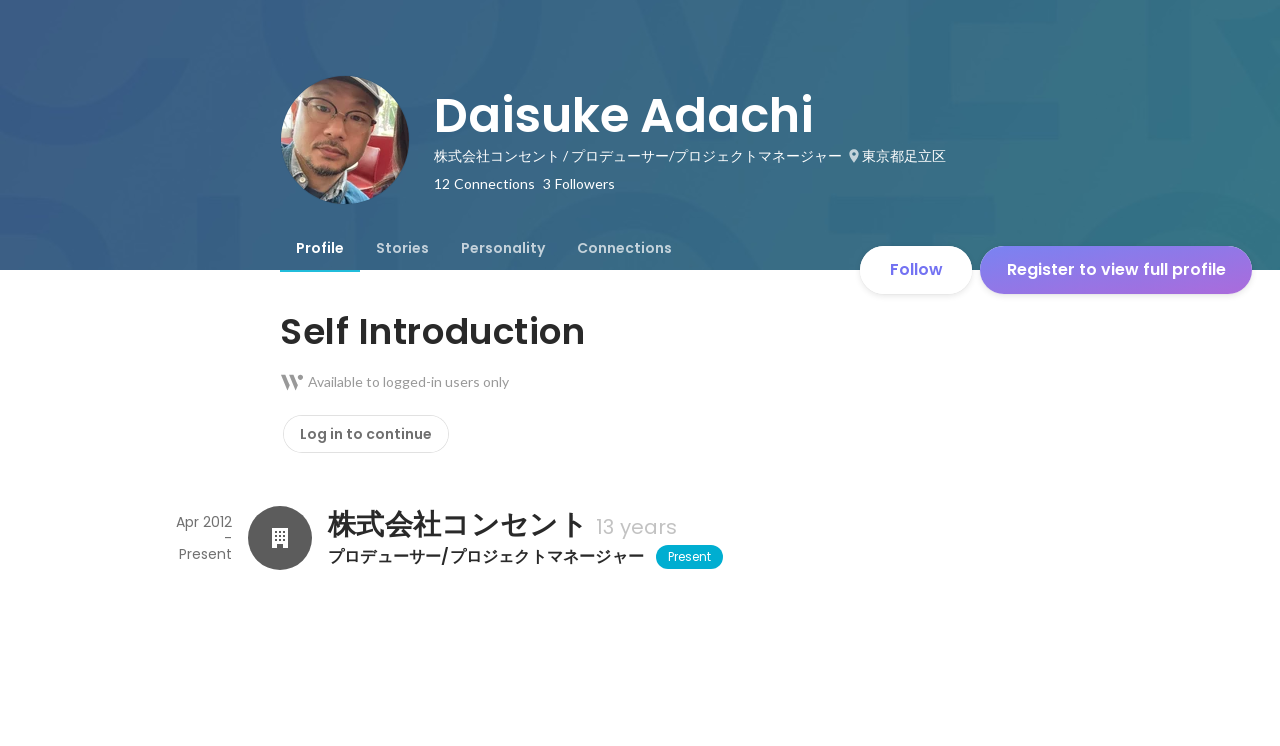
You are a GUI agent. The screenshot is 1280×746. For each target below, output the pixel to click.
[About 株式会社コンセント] (280, 538)
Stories (402, 248)
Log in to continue (366, 434)
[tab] (320, 248)
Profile (320, 248)
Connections (624, 248)
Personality (503, 248)
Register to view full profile (1116, 269)
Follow (916, 269)
